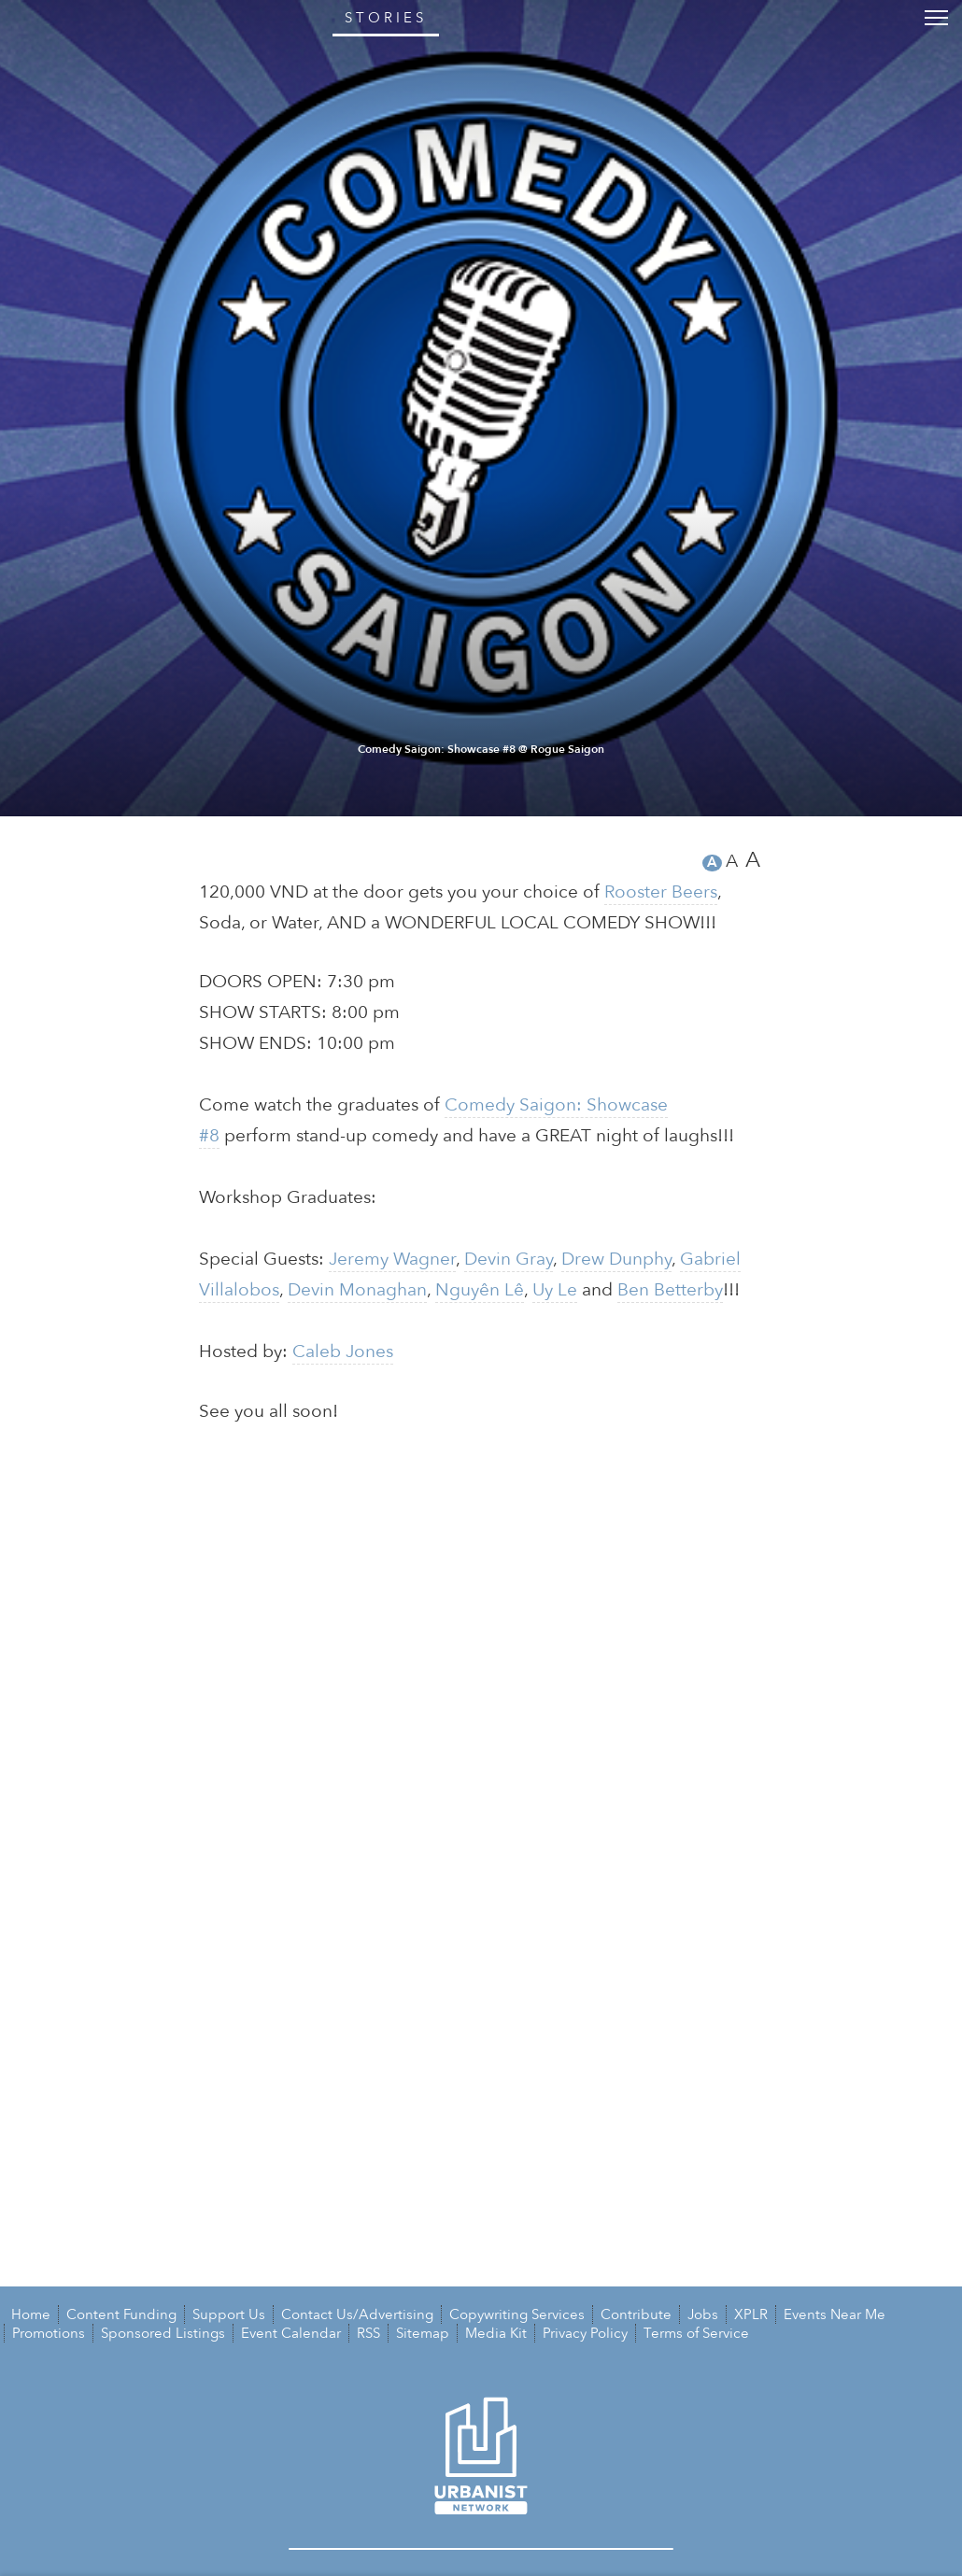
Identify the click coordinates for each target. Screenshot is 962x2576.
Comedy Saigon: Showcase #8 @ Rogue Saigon (481, 2518)
